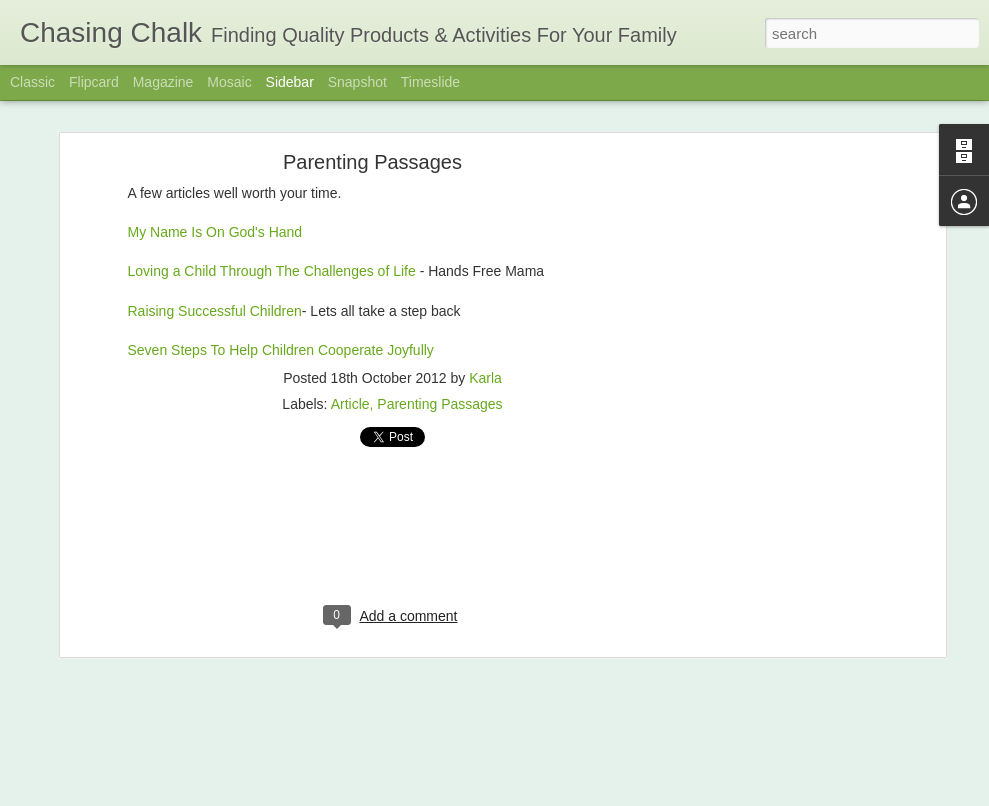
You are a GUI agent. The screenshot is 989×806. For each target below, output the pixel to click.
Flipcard (94, 82)
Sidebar (290, 82)
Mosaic (229, 82)
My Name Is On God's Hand (215, 232)
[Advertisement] (768, 476)
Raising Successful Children (215, 311)
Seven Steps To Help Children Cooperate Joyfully (281, 350)
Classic (32, 82)
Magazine (163, 82)
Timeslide (430, 82)
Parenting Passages (372, 162)
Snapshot (357, 82)
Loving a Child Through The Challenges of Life (274, 271)
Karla (485, 378)
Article (350, 404)
